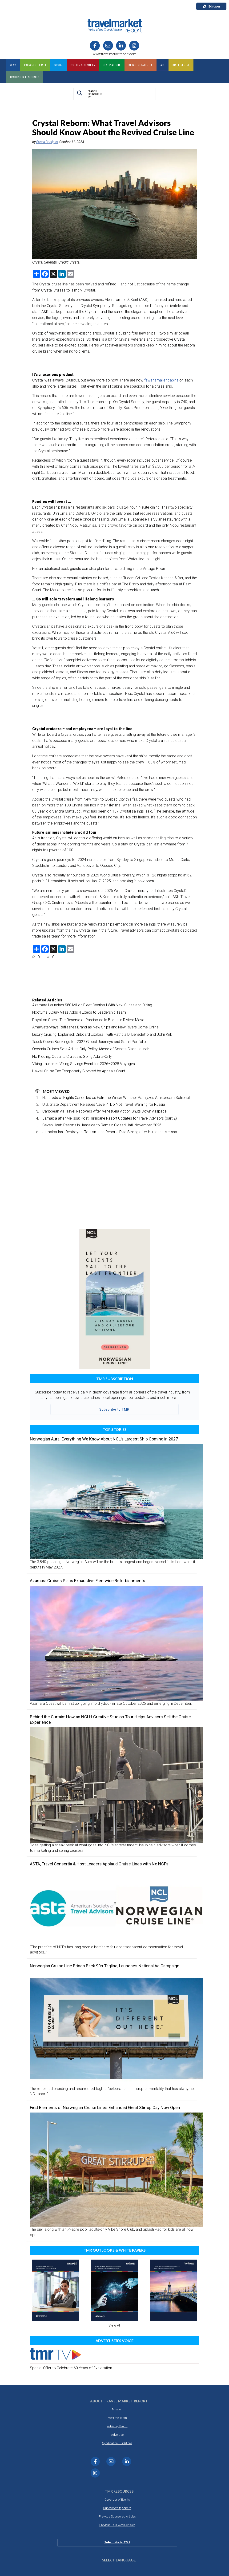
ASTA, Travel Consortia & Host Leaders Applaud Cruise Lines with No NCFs (99, 1863)
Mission (117, 2409)
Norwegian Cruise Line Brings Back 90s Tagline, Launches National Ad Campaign (104, 1965)
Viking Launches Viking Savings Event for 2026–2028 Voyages (83, 1064)
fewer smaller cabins (161, 380)
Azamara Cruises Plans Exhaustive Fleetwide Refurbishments (87, 1580)
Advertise (117, 2434)
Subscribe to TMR (114, 1409)
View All (114, 2325)
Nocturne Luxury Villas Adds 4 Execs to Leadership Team (79, 1012)
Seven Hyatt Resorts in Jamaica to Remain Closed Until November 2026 (101, 1125)
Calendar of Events (117, 2499)
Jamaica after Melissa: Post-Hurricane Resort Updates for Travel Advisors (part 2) (109, 1118)
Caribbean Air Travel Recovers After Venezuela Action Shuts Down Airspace (104, 1111)
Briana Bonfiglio (47, 142)
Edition (211, 6)
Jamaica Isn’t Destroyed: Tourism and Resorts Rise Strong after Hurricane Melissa (109, 1132)
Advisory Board (117, 2426)
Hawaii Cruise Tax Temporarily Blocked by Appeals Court (78, 1071)
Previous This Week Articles (117, 2525)
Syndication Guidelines (117, 2443)
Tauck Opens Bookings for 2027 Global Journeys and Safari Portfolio (89, 1041)
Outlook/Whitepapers (117, 2508)
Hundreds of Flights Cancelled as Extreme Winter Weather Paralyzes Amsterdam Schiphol (116, 1097)
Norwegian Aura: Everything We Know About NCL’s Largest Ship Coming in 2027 (104, 1438)
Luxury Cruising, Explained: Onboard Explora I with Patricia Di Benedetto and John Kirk (102, 1034)
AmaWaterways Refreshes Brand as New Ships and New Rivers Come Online (95, 1027)
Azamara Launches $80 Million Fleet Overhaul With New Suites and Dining (92, 1005)
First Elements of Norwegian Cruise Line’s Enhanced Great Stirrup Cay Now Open (105, 2107)
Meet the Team (117, 2418)
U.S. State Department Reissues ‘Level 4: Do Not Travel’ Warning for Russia (103, 1104)
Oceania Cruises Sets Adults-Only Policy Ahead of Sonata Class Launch (90, 1049)
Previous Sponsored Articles (117, 2516)
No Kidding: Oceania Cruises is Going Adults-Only (72, 1056)
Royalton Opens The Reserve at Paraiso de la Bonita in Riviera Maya (88, 1020)
